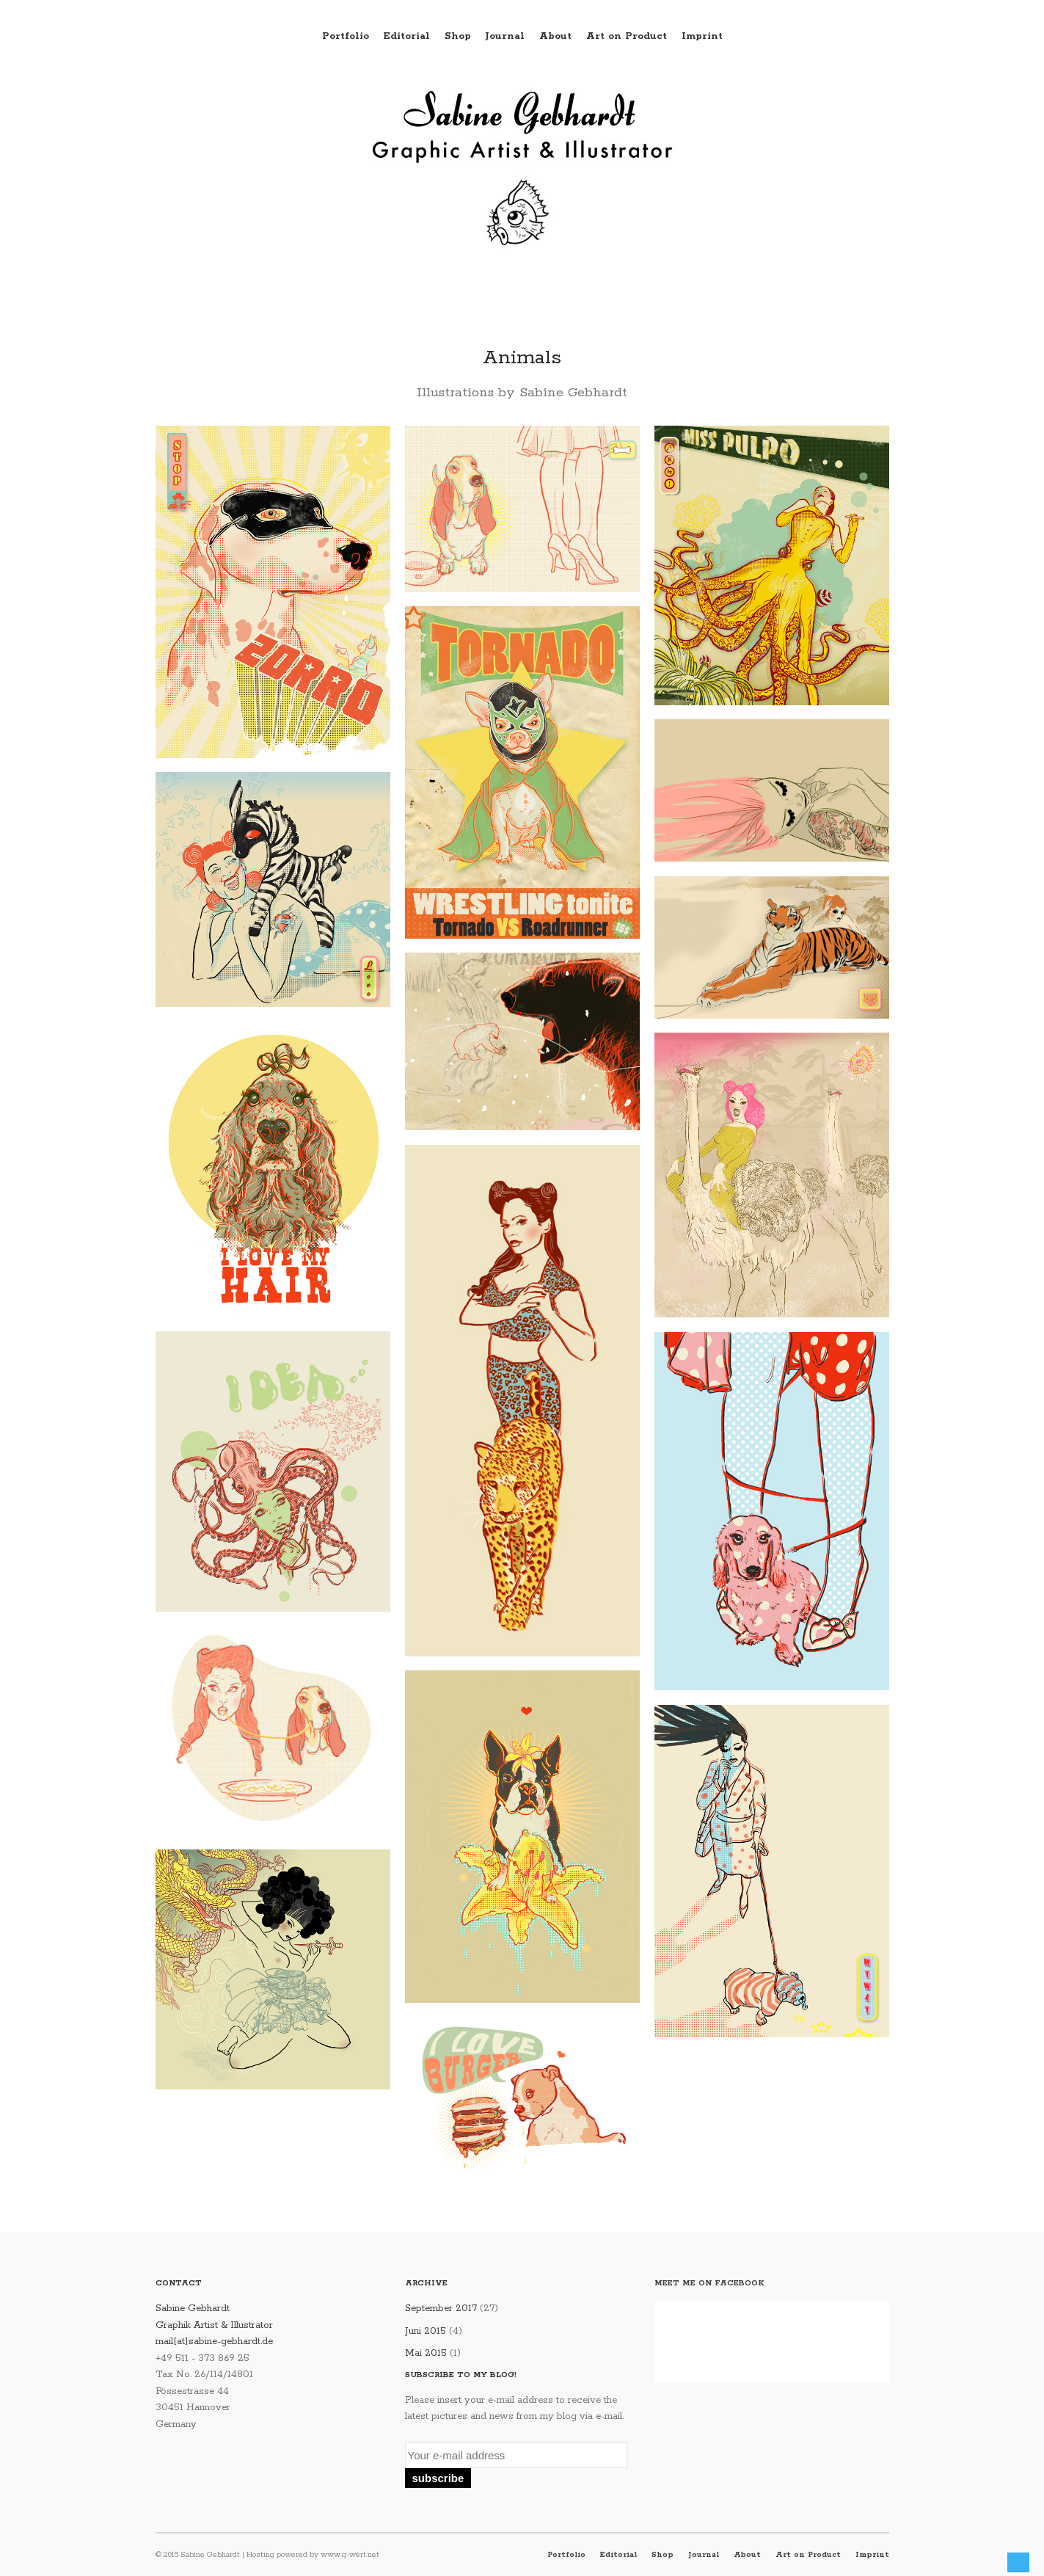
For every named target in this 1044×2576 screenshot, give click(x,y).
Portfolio (345, 36)
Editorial (407, 36)
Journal (505, 36)
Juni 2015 (425, 2331)
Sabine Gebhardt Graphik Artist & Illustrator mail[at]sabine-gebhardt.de (214, 2325)
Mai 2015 (426, 2353)
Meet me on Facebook (709, 2283)
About (555, 36)
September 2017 (441, 2308)
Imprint (702, 36)
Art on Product (626, 36)
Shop (458, 36)
